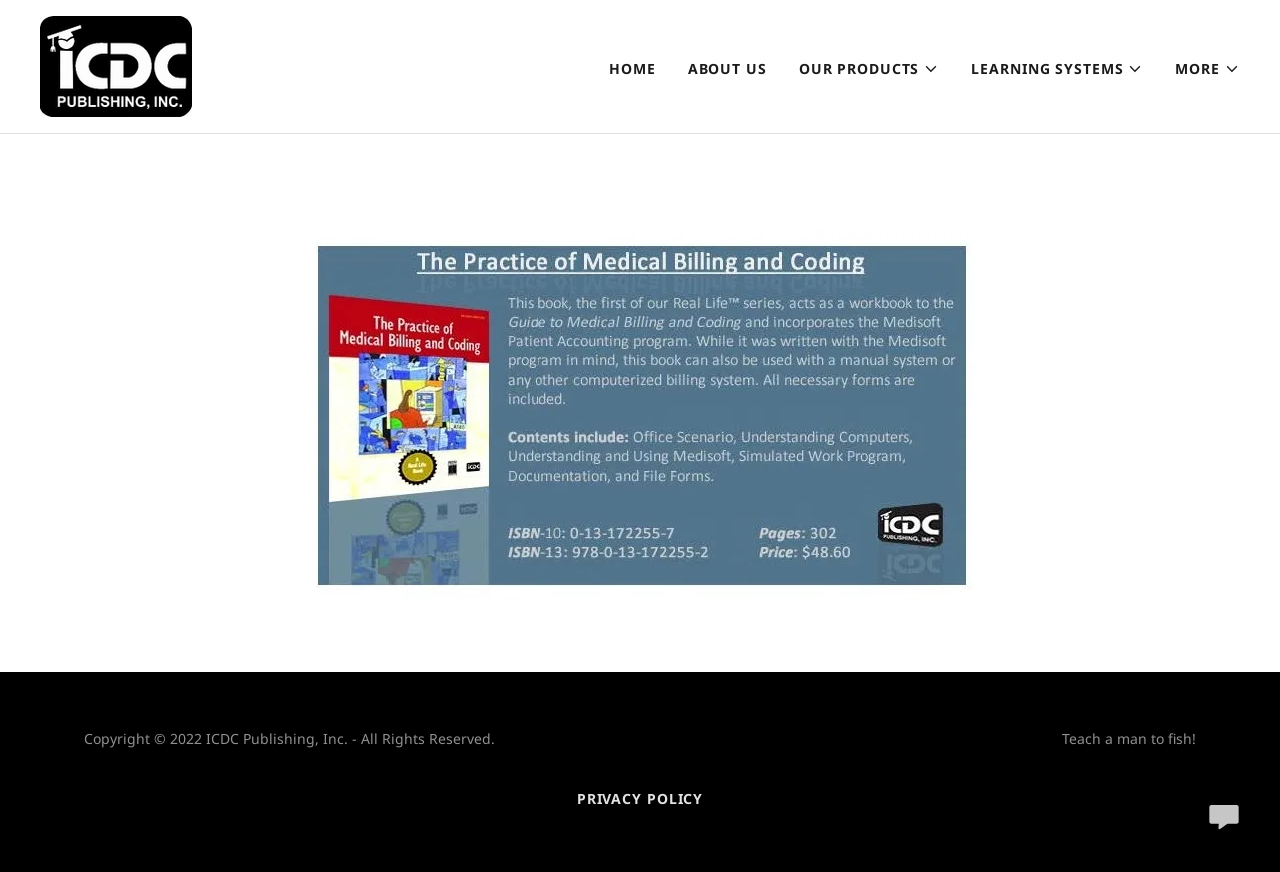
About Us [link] (727, 68)
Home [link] (632, 68)
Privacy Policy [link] (640, 798)
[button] (869, 69)
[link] (116, 64)
